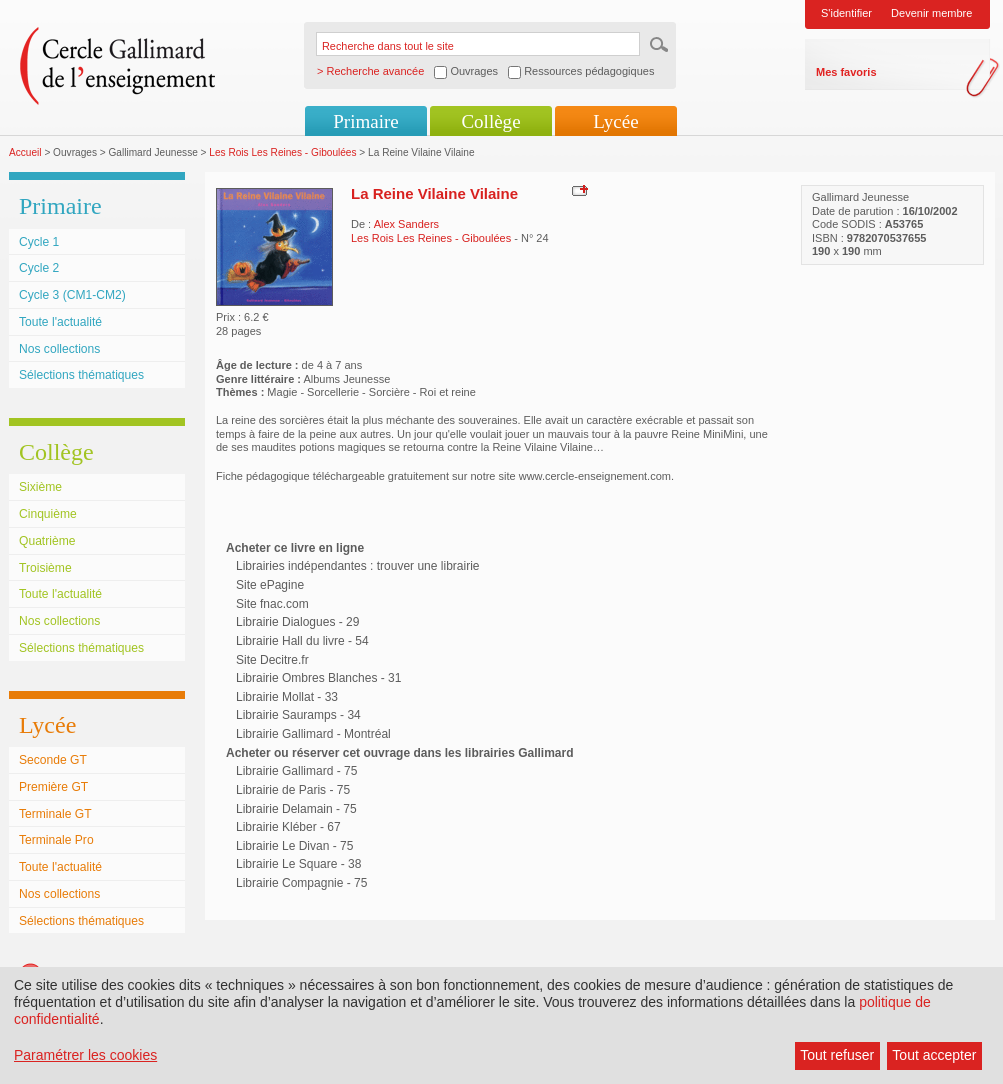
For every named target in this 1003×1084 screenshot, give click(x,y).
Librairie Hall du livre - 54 (302, 641)
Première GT (53, 787)
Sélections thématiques (81, 375)
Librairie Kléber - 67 (288, 827)
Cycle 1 (39, 242)
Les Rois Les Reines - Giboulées (282, 152)
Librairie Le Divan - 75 (294, 846)
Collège (490, 121)
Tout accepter (934, 1055)
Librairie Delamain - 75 (296, 809)
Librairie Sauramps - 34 (298, 715)
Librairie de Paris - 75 (293, 790)
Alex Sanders (406, 224)
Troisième (45, 568)
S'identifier (846, 13)
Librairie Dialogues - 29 (297, 622)
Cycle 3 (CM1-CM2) (72, 295)
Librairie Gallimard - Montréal (313, 734)
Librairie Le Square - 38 (298, 864)
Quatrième (47, 541)
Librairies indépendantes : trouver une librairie (357, 566)
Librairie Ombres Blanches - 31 (318, 678)
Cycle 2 (39, 268)
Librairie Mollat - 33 (287, 697)
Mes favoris (846, 72)
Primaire (365, 121)
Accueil (25, 152)
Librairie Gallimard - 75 (296, 771)
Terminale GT (55, 814)
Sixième (40, 487)
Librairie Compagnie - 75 (301, 883)
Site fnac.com (272, 604)
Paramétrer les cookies (85, 1055)
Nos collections (59, 349)
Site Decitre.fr (272, 660)
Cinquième (48, 514)
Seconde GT (53, 760)
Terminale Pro (56, 840)
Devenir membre (931, 13)
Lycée (615, 121)
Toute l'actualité (60, 322)
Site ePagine (270, 585)
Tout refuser (837, 1055)
